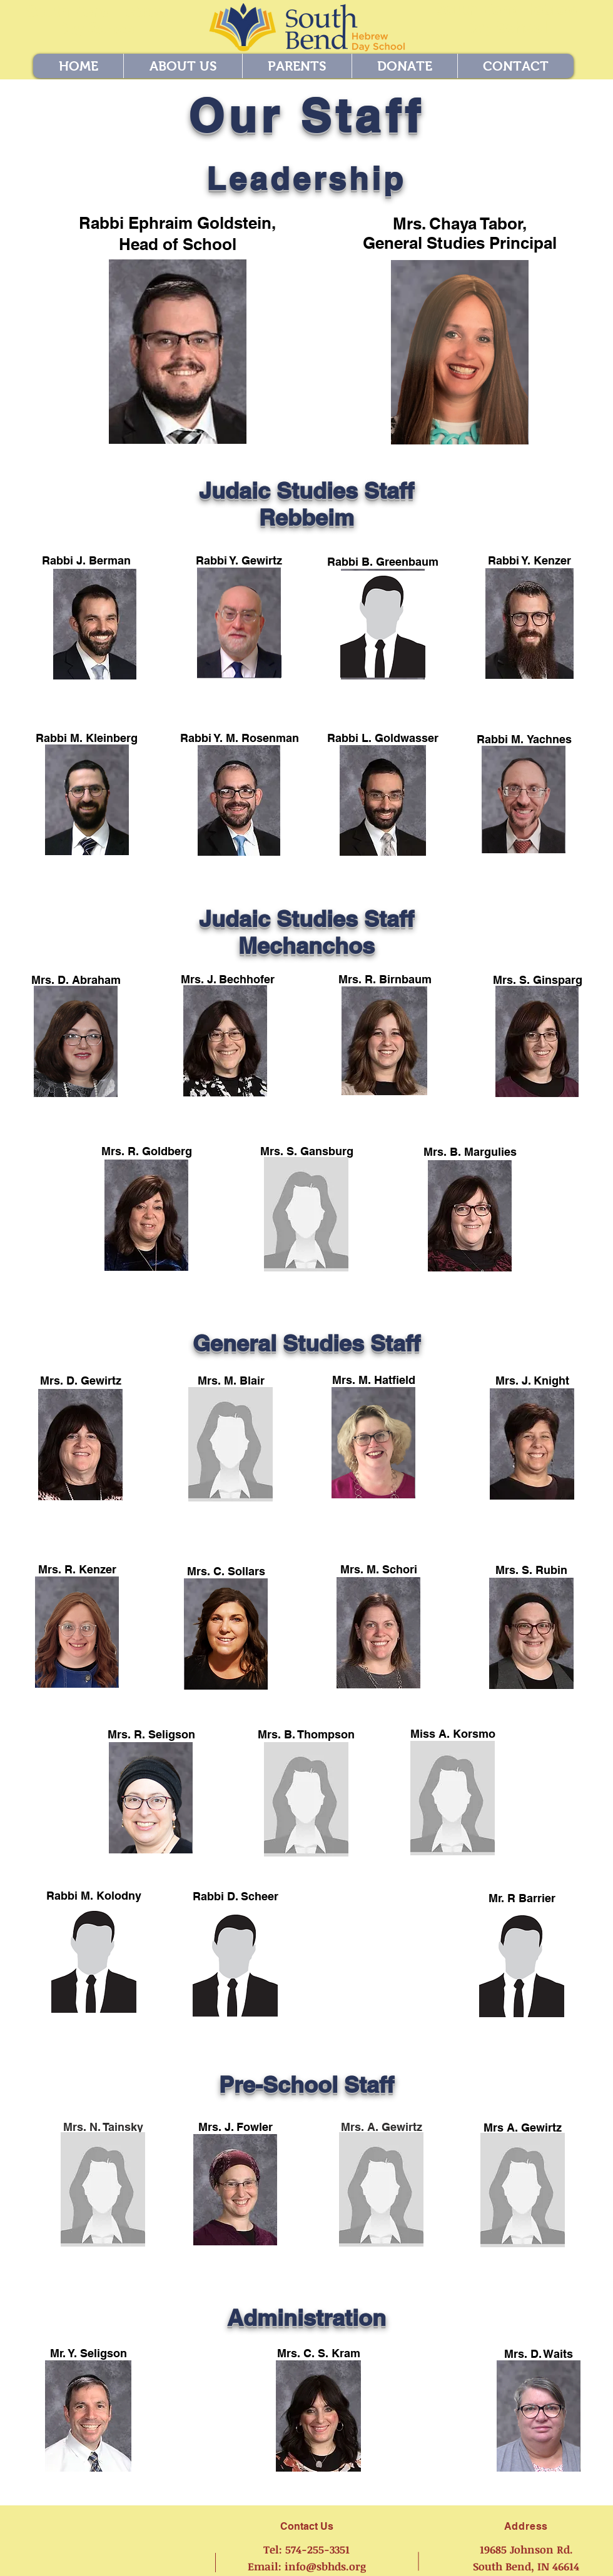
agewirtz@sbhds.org (102, 2251)
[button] (182, 66)
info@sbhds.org (325, 2566)
